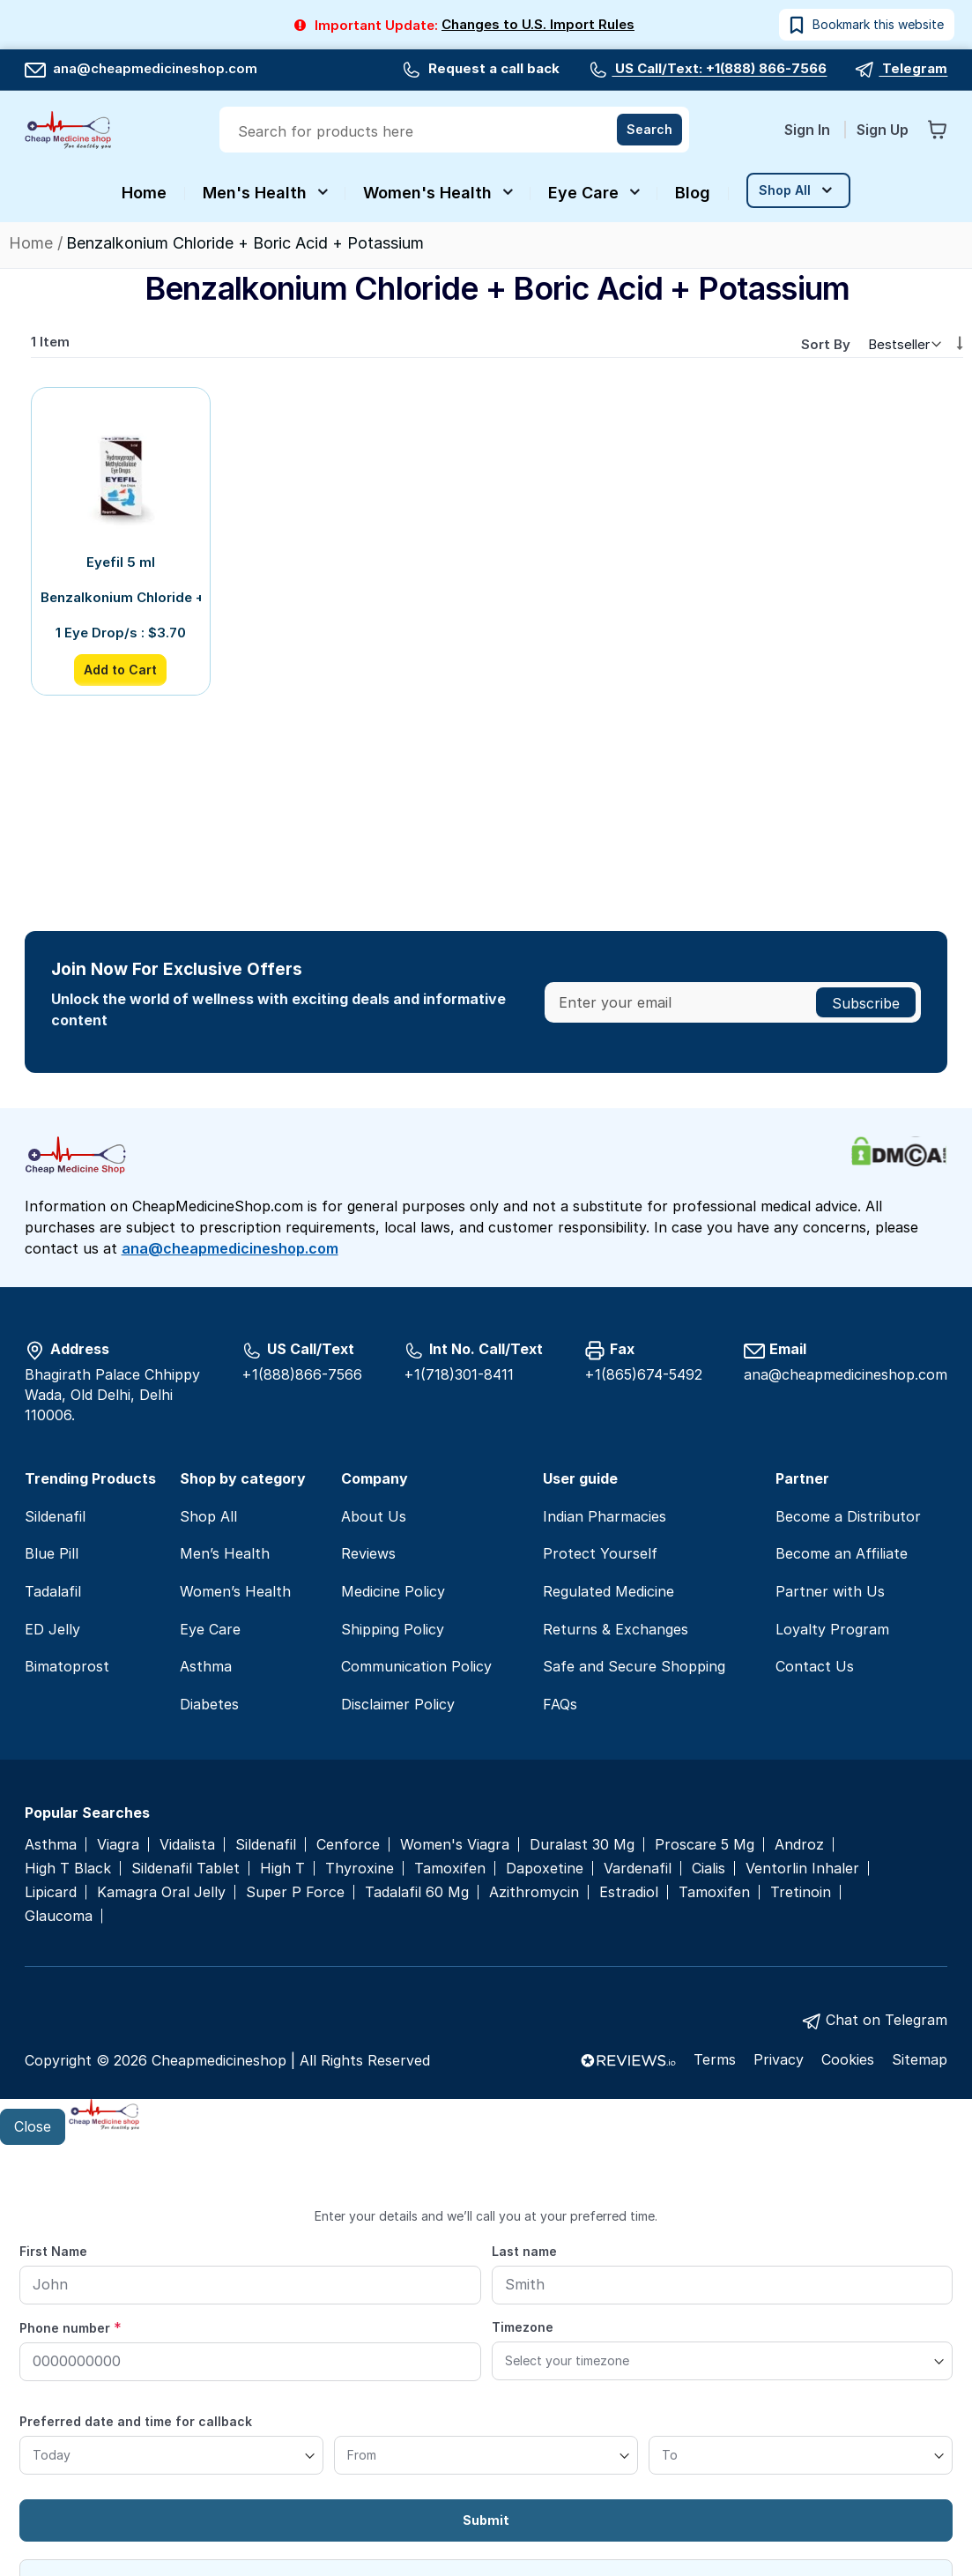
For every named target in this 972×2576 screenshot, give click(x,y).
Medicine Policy (393, 1591)
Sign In (809, 129)
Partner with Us (830, 1591)
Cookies (847, 2059)
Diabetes (209, 1704)
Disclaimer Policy (398, 1704)
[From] (486, 2455)
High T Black (68, 1868)
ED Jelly (52, 1629)
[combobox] (456, 131)
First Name (53, 2251)
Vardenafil (637, 1868)
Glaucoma (59, 1916)
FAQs (560, 1704)
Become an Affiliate (841, 1553)
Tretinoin (800, 1892)
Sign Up (883, 129)
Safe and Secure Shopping (634, 1666)
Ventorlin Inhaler (802, 1868)
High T (282, 1868)
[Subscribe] (866, 1002)
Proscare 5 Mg (704, 1844)
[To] (801, 2455)
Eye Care (210, 1629)
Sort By (825, 344)
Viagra (118, 1844)
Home (33, 243)
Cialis (708, 1868)
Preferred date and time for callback (135, 2421)
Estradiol (628, 1892)
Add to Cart (120, 669)
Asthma (206, 1666)
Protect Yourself (600, 1553)
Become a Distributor (848, 1516)
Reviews (368, 1553)
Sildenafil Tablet (185, 1868)
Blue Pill (51, 1553)
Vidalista (187, 1844)
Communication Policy (416, 1666)
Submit (486, 2520)
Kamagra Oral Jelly (161, 1892)
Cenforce (348, 1844)
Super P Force (295, 1892)
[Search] (649, 129)
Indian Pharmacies (604, 1516)
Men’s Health (225, 1553)
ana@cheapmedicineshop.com (141, 68)
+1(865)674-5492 (643, 1374)
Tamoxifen (450, 1868)
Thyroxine (359, 1868)
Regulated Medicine (608, 1591)
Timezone (522, 2326)
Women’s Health (235, 1591)
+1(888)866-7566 (301, 1374)
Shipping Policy (392, 1629)
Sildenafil (55, 1516)
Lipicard (51, 1892)
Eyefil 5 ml (120, 562)
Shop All (208, 1516)
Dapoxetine (544, 1868)
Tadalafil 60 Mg (417, 1892)
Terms (715, 2059)
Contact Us (814, 1666)
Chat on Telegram (886, 2020)
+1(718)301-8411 (459, 1374)
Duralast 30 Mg (582, 1844)
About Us (373, 1516)
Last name (524, 2251)
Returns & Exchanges (615, 1629)
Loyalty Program (832, 1629)
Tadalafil (53, 1591)
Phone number (70, 2327)
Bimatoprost (67, 1666)
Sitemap (919, 2059)
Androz (799, 1844)
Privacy (778, 2059)
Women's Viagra (454, 1844)
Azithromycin (534, 1892)
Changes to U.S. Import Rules (537, 24)
